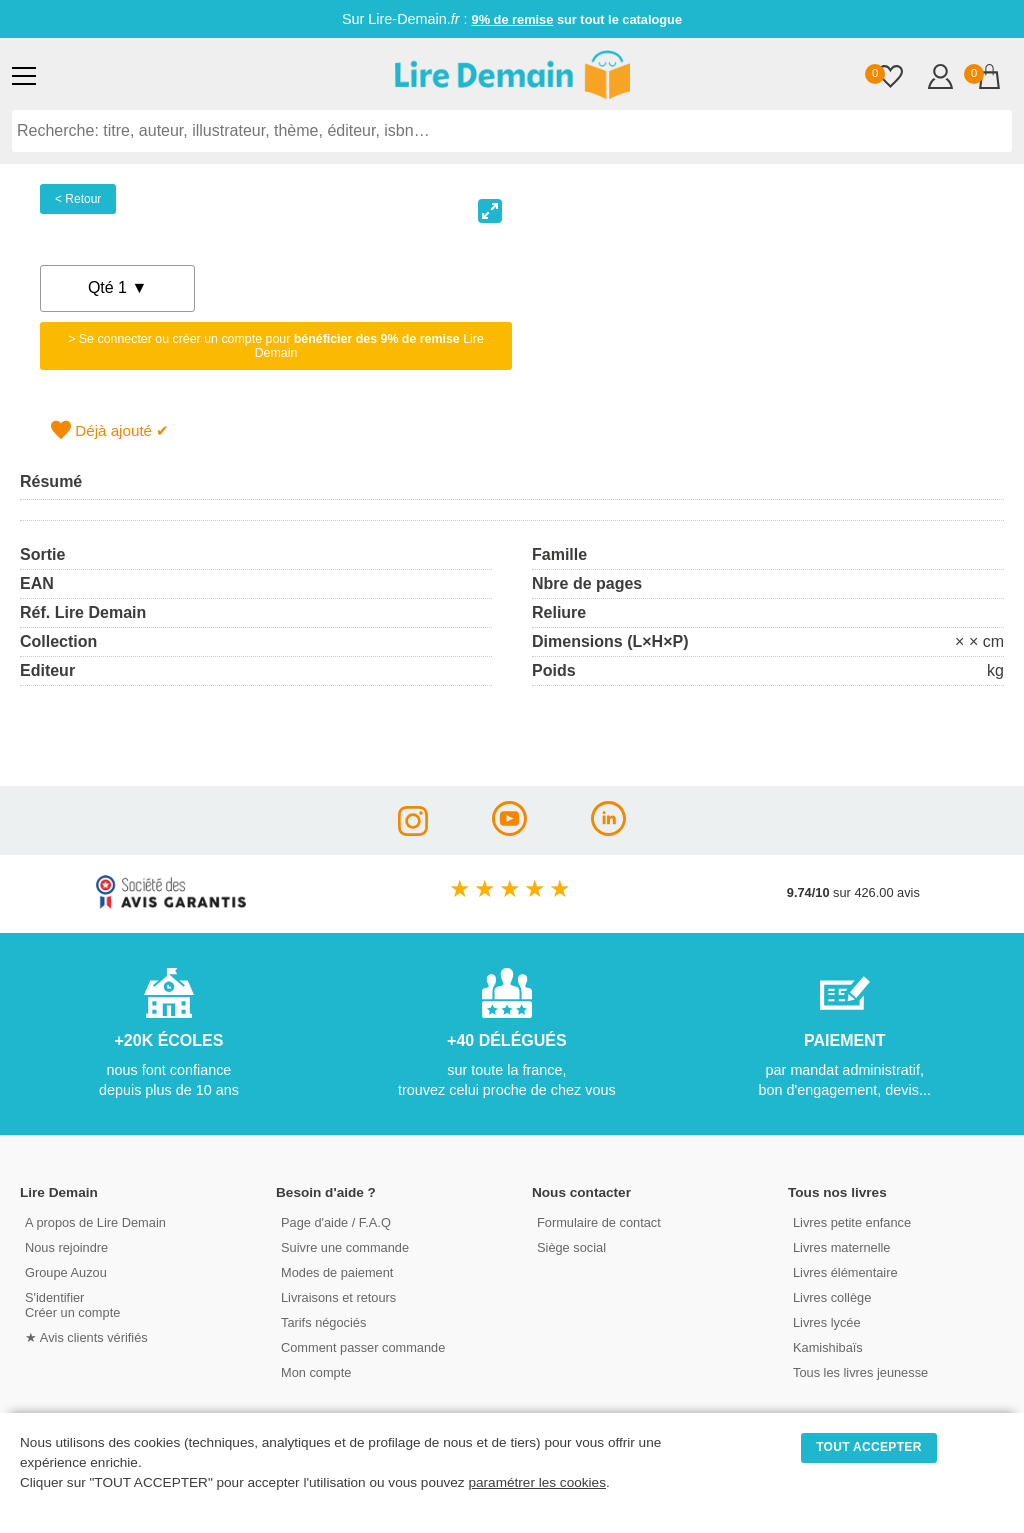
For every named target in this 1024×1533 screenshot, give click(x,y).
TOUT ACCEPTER (869, 1447)
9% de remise (513, 19)
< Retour (78, 199)
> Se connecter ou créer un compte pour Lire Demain (276, 346)
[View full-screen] (490, 211)
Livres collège (832, 1297)
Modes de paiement (337, 1272)
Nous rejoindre (66, 1247)
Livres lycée (827, 1322)
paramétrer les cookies (537, 1482)
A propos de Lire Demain (95, 1222)
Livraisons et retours (338, 1297)
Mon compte (316, 1372)
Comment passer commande (363, 1347)
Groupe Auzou (66, 1272)
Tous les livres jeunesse (860, 1372)
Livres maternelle (841, 1247)
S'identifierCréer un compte (72, 1305)
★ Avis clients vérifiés (86, 1337)
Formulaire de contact (599, 1222)
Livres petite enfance (852, 1222)
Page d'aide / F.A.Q (336, 1222)
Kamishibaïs (828, 1347)
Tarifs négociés (323, 1322)
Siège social (571, 1247)
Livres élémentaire (845, 1272)
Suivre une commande (345, 1247)
